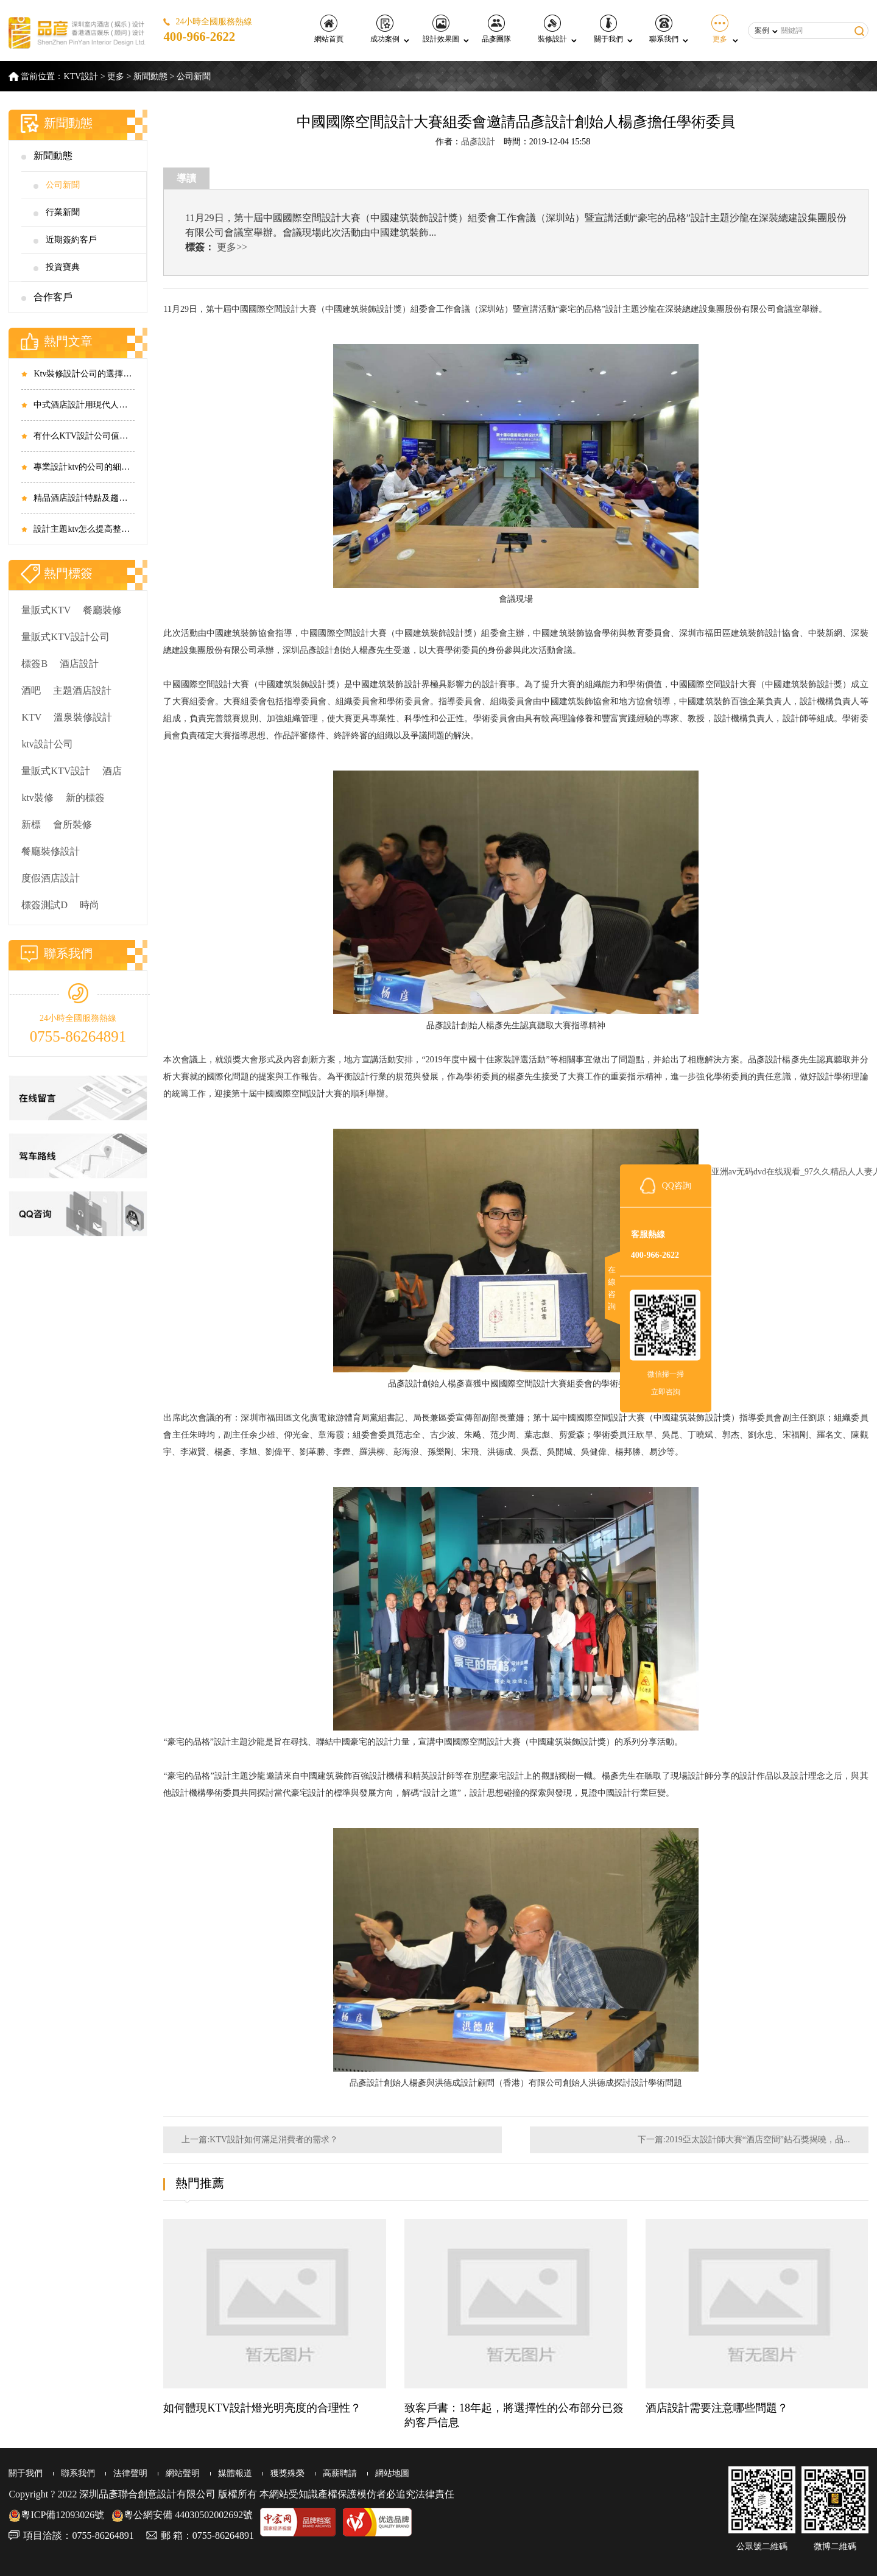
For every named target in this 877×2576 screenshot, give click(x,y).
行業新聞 (63, 212)
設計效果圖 (441, 29)
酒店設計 (79, 663)
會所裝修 (72, 824)
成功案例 (385, 29)
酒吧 (31, 690)
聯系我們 (663, 29)
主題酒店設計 (82, 690)
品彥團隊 (496, 29)
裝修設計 (552, 29)
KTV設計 (80, 76)
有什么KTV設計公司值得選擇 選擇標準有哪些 (83, 435)
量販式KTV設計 (55, 771)
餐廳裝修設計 (50, 851)
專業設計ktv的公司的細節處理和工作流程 (83, 466)
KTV (31, 717)
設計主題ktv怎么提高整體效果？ (83, 529)
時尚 (89, 905)
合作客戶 (52, 297)
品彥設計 (478, 141)
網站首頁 (328, 29)
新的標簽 (85, 797)
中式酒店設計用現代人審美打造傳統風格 (83, 404)
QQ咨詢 (676, 1185)
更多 (719, 29)
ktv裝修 (37, 797)
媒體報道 (235, 2473)
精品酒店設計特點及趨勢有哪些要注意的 (83, 498)
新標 (31, 824)
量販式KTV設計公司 (65, 637)
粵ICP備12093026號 (56, 2515)
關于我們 (608, 29)
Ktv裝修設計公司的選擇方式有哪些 (83, 373)
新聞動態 (150, 76)
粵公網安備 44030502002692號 (182, 2515)
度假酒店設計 (50, 878)
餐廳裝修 (102, 610)
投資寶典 (63, 267)
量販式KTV (46, 610)
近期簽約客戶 (71, 239)
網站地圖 (392, 2473)
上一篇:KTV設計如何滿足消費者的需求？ (259, 2139)
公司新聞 (194, 76)
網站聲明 (183, 2473)
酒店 (112, 771)
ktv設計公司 (46, 744)
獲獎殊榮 (287, 2473)
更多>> (232, 247)
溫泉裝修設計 (83, 717)
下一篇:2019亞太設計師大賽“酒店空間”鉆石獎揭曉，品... (744, 2139)
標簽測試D (44, 905)
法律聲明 (130, 2473)
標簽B (34, 663)
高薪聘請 (340, 2473)
